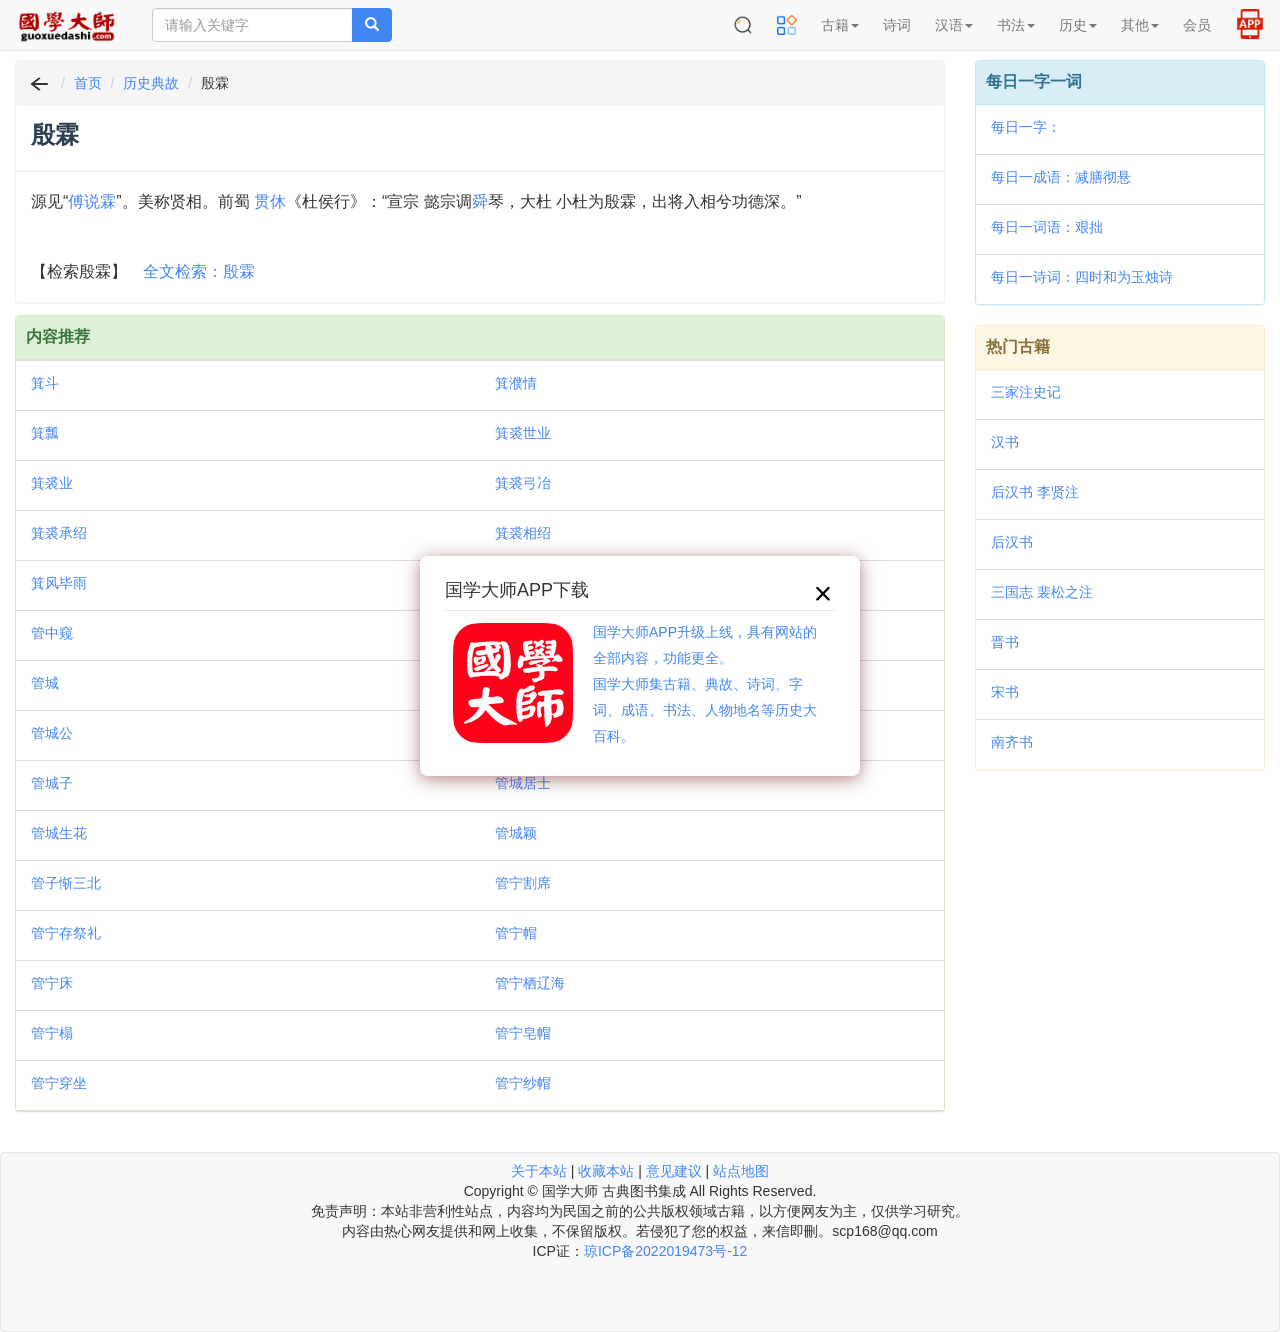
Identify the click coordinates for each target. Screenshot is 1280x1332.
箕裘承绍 (59, 533)
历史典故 (151, 83)
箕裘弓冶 (523, 483)
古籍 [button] (840, 25)
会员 (1197, 25)
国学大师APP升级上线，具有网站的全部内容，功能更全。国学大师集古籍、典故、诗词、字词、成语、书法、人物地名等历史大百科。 (705, 684)
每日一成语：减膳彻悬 (1061, 177)
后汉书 (1012, 542)
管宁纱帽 (523, 1083)
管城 (45, 683)
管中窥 (52, 633)
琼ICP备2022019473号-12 (665, 1251)
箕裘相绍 (523, 533)
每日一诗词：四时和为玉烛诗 (1082, 277)
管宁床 (52, 983)
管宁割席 (523, 883)
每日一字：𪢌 (1026, 127)
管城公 (52, 733)
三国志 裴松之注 (1042, 592)
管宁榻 (52, 1033)
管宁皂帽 (523, 1033)
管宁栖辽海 (530, 983)
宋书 (1005, 692)
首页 (88, 83)
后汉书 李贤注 (1035, 492)
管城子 (52, 783)
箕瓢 (45, 433)
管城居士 (523, 783)
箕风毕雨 (59, 583)
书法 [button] (1016, 25)
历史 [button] (1078, 25)
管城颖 (516, 833)
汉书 (1005, 442)
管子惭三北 (66, 883)
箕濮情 (516, 383)
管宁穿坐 (59, 1083)
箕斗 (45, 383)
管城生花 (59, 833)
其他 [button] (1140, 25)
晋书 (1005, 642)
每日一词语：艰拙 (1047, 227)
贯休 (270, 201)
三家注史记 (1026, 392)
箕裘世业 (523, 433)
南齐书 (1012, 742)
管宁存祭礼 (66, 933)
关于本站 (539, 1171)
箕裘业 (52, 483)
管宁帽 (516, 933)
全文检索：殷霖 (199, 271)
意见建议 (674, 1171)
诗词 (897, 25)
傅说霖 (92, 201)
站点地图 (741, 1171)
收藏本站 (606, 1171)
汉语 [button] (954, 25)
